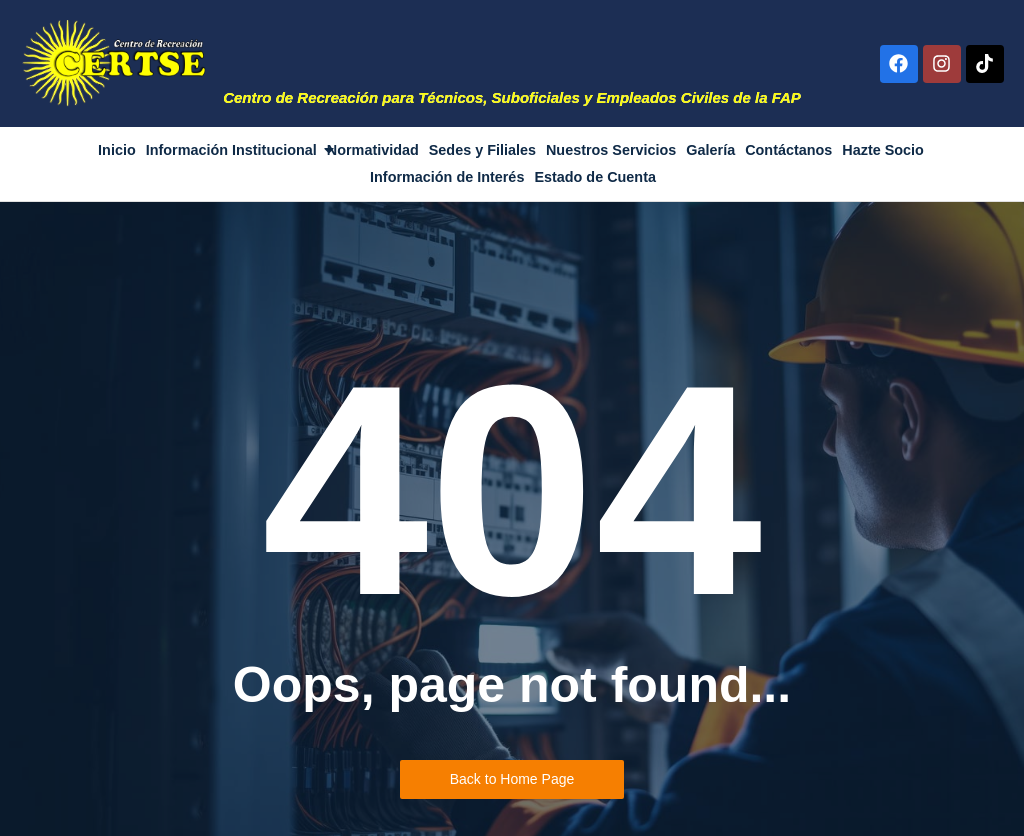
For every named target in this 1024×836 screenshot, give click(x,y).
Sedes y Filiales (482, 150)
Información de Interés (447, 177)
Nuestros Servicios (611, 150)
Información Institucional (233, 150)
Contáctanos (788, 150)
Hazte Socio (883, 150)
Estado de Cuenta (595, 177)
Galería (710, 150)
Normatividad (373, 150)
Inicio (117, 150)
